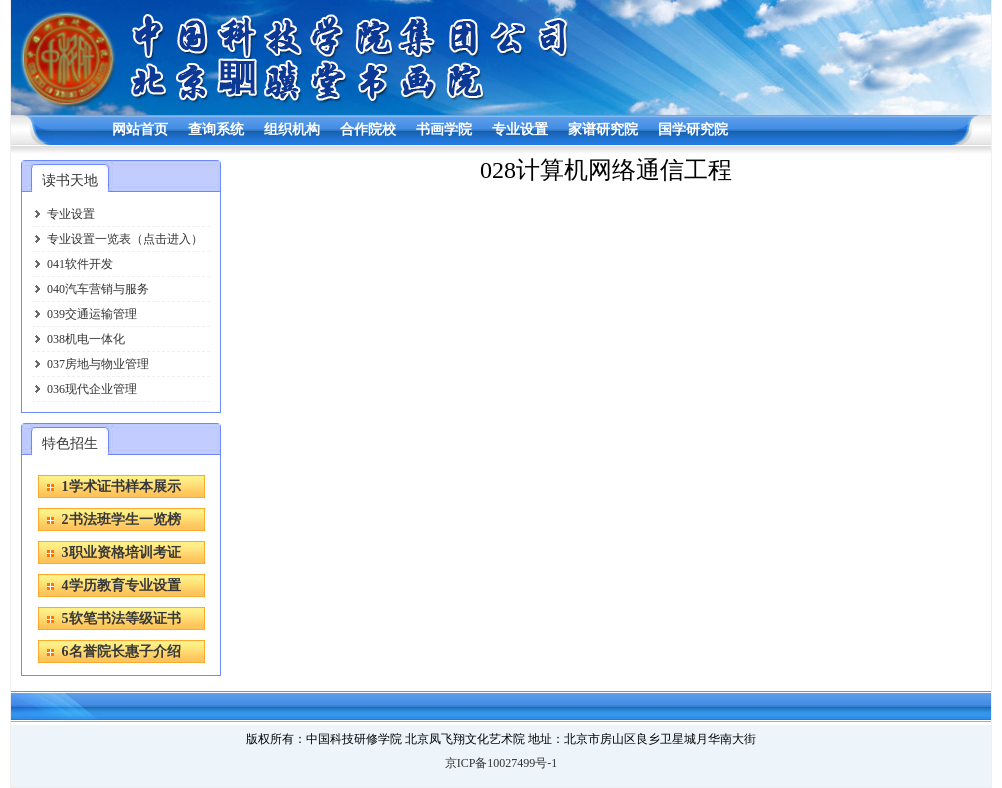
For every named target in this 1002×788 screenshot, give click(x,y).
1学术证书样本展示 (121, 486)
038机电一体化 (86, 339)
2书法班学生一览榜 (121, 519)
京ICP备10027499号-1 (501, 763)
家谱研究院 (603, 129)
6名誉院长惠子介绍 (121, 651)
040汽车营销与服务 (98, 289)
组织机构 (292, 129)
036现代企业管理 (92, 389)
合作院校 (368, 129)
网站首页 (140, 129)
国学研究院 (693, 129)
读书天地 (70, 180)
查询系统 (216, 129)
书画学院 (444, 129)
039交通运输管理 (92, 314)
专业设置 (520, 129)
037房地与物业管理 (98, 364)
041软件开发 (80, 264)
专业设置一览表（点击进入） (125, 239)
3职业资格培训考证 (121, 552)
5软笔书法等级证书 (121, 618)
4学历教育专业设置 (121, 585)
